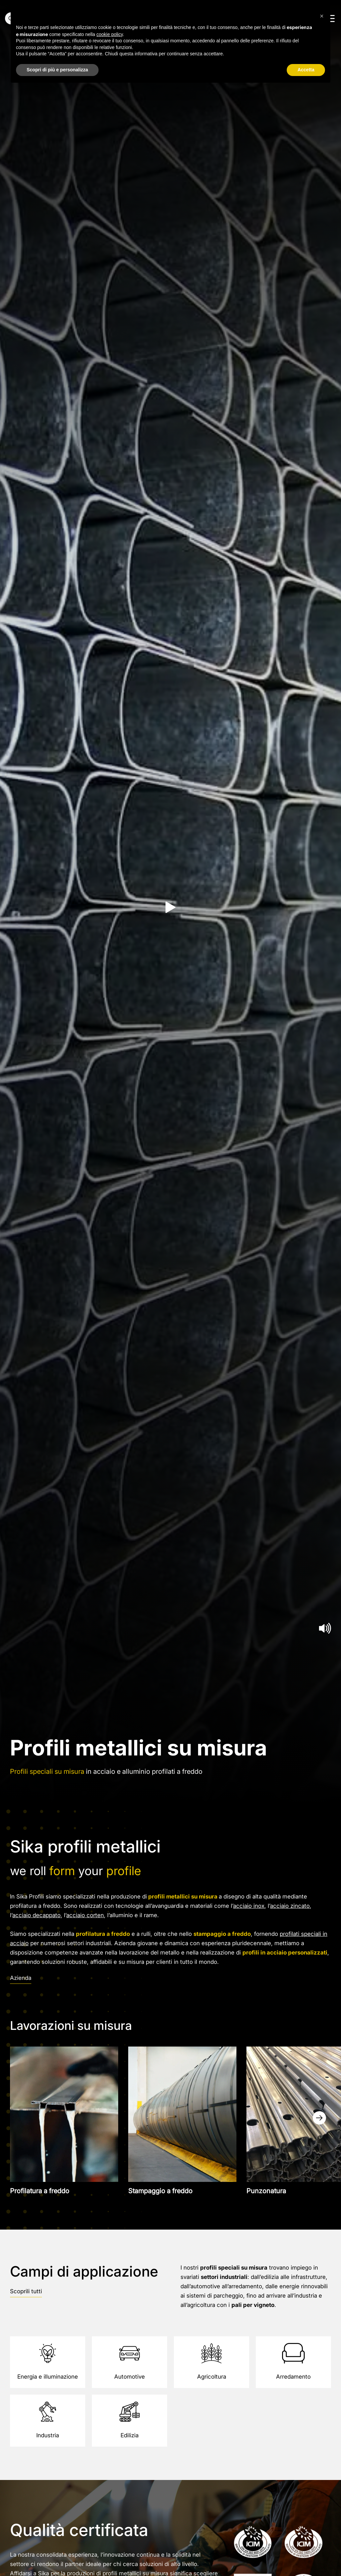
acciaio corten (85, 1915)
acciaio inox (248, 1905)
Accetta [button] (305, 69)
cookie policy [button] (110, 34)
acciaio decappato (36, 1915)
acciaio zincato (290, 1905)
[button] (321, 16)
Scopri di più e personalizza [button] (57, 69)
